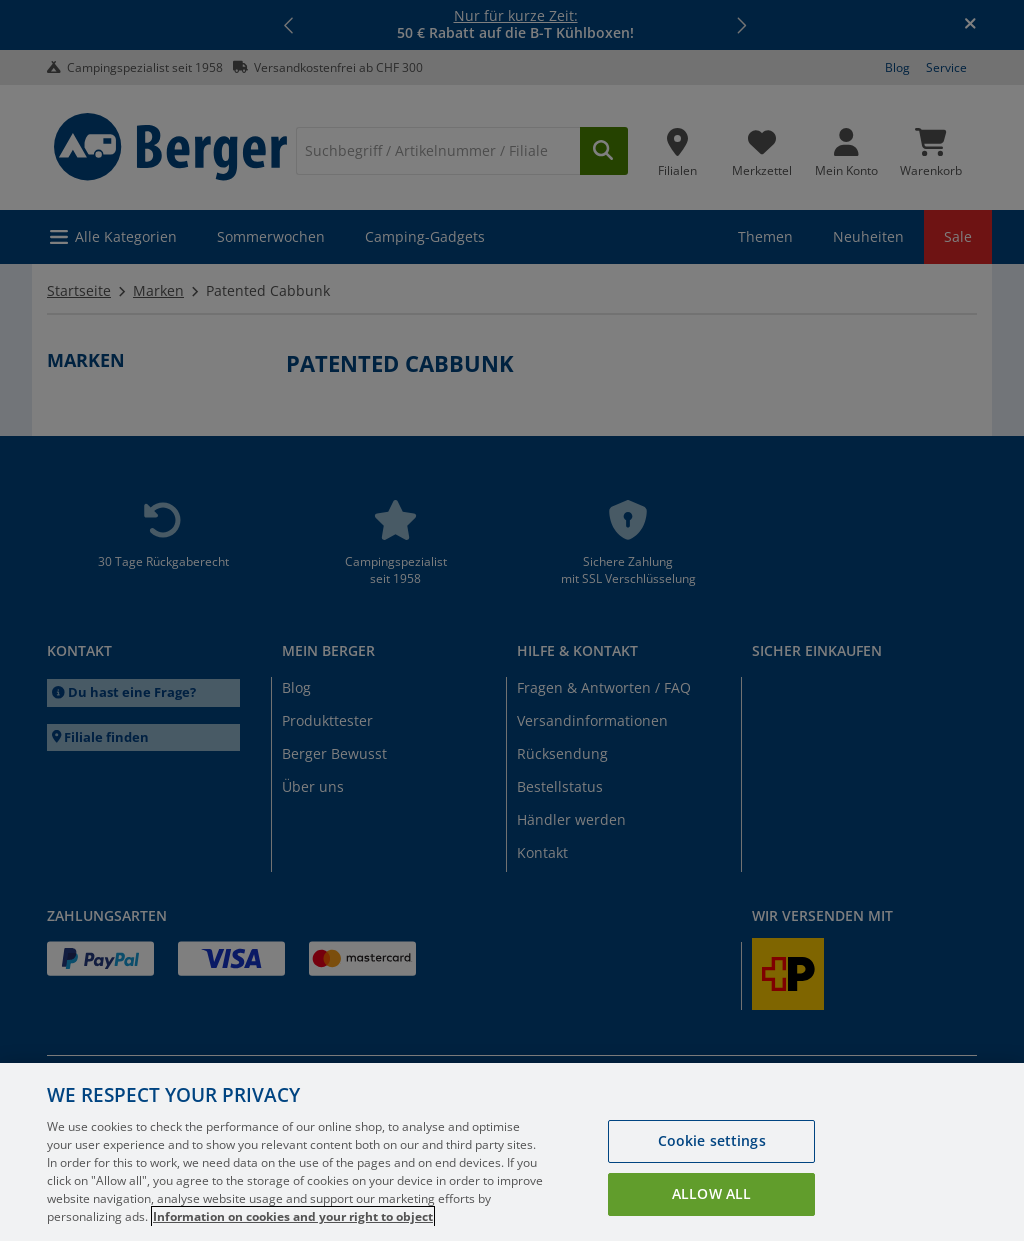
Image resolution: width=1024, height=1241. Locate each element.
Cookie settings (712, 1140)
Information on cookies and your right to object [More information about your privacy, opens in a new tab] (293, 1216)
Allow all (711, 1193)
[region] (512, 1152)
